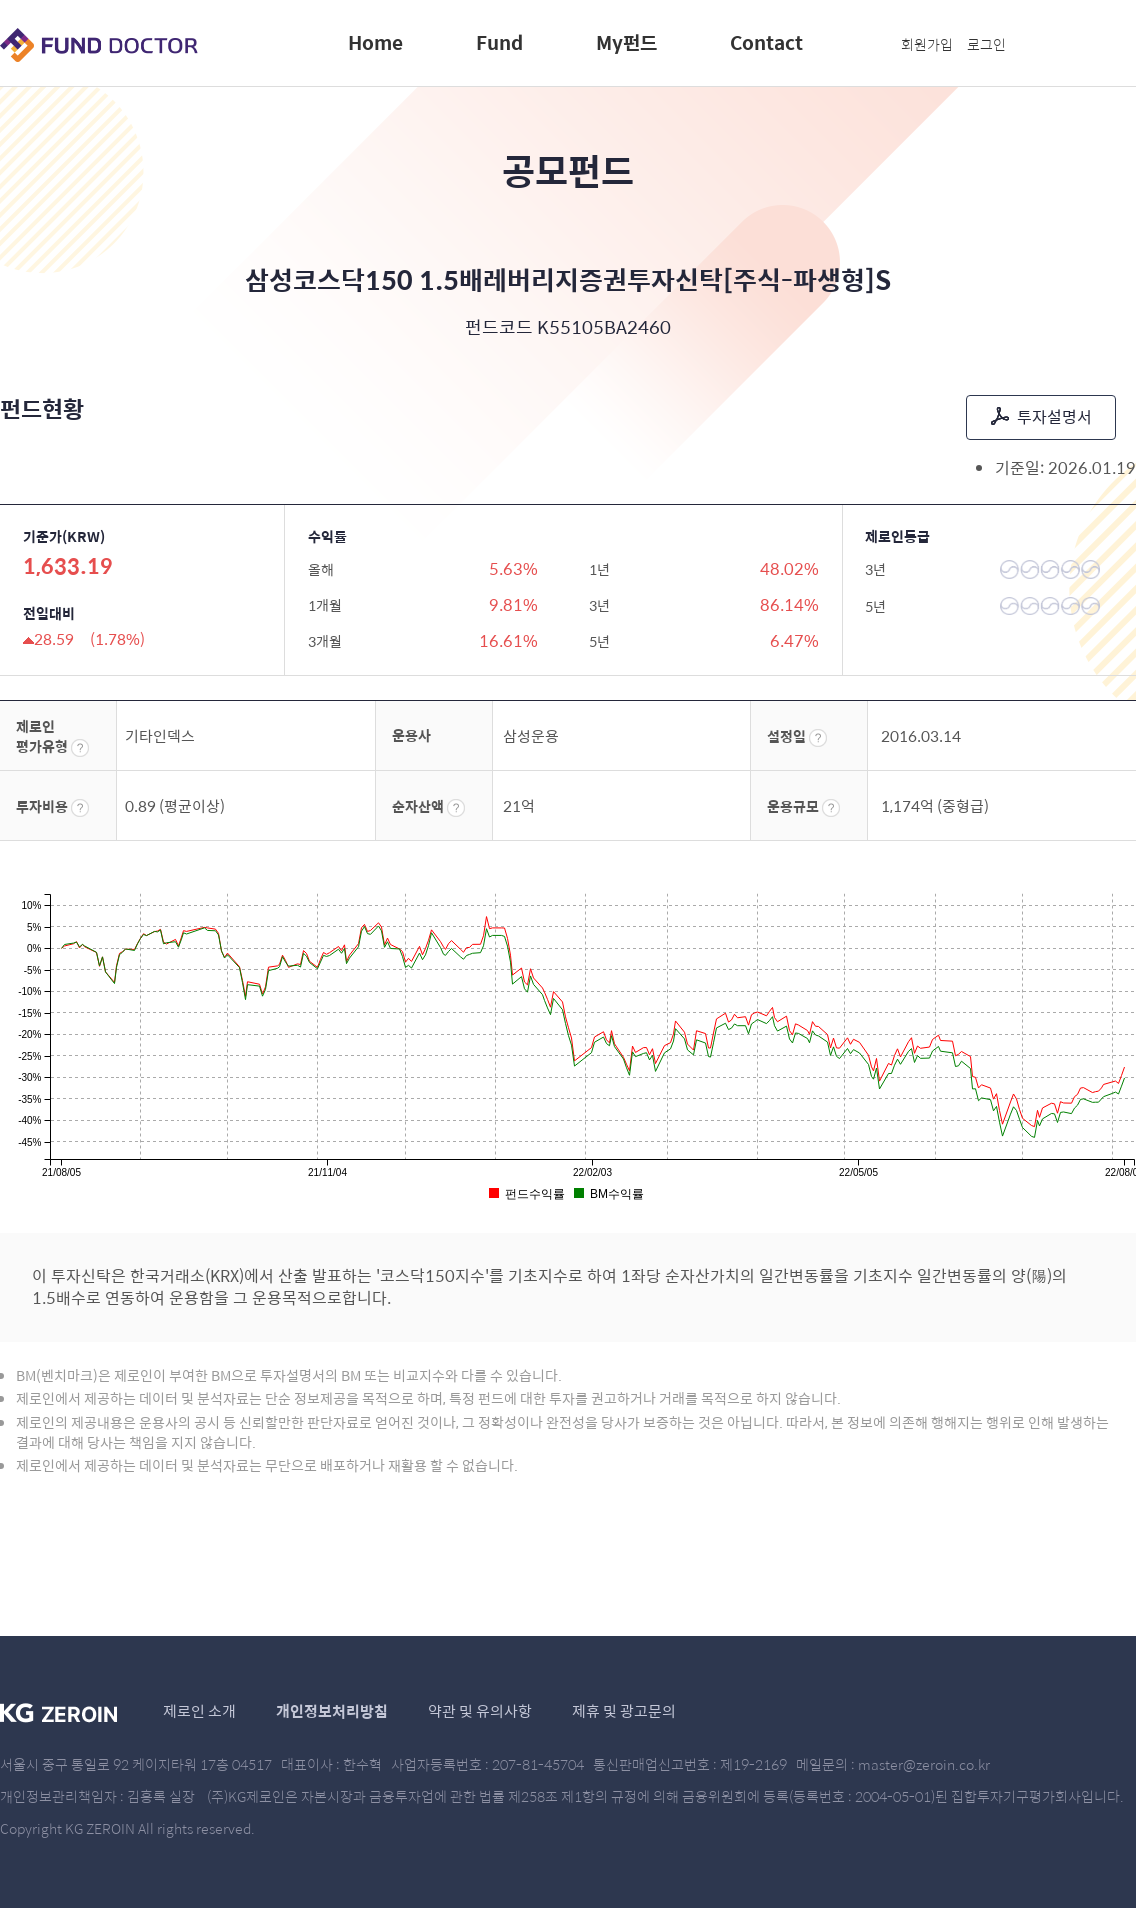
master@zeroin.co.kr (924, 1764)
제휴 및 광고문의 (624, 1710)
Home (375, 42)
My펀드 (626, 42)
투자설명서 (1041, 416)
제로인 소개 (199, 1710)
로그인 (986, 44)
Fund (499, 42)
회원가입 (927, 44)
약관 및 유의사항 (480, 1710)
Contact (766, 42)
